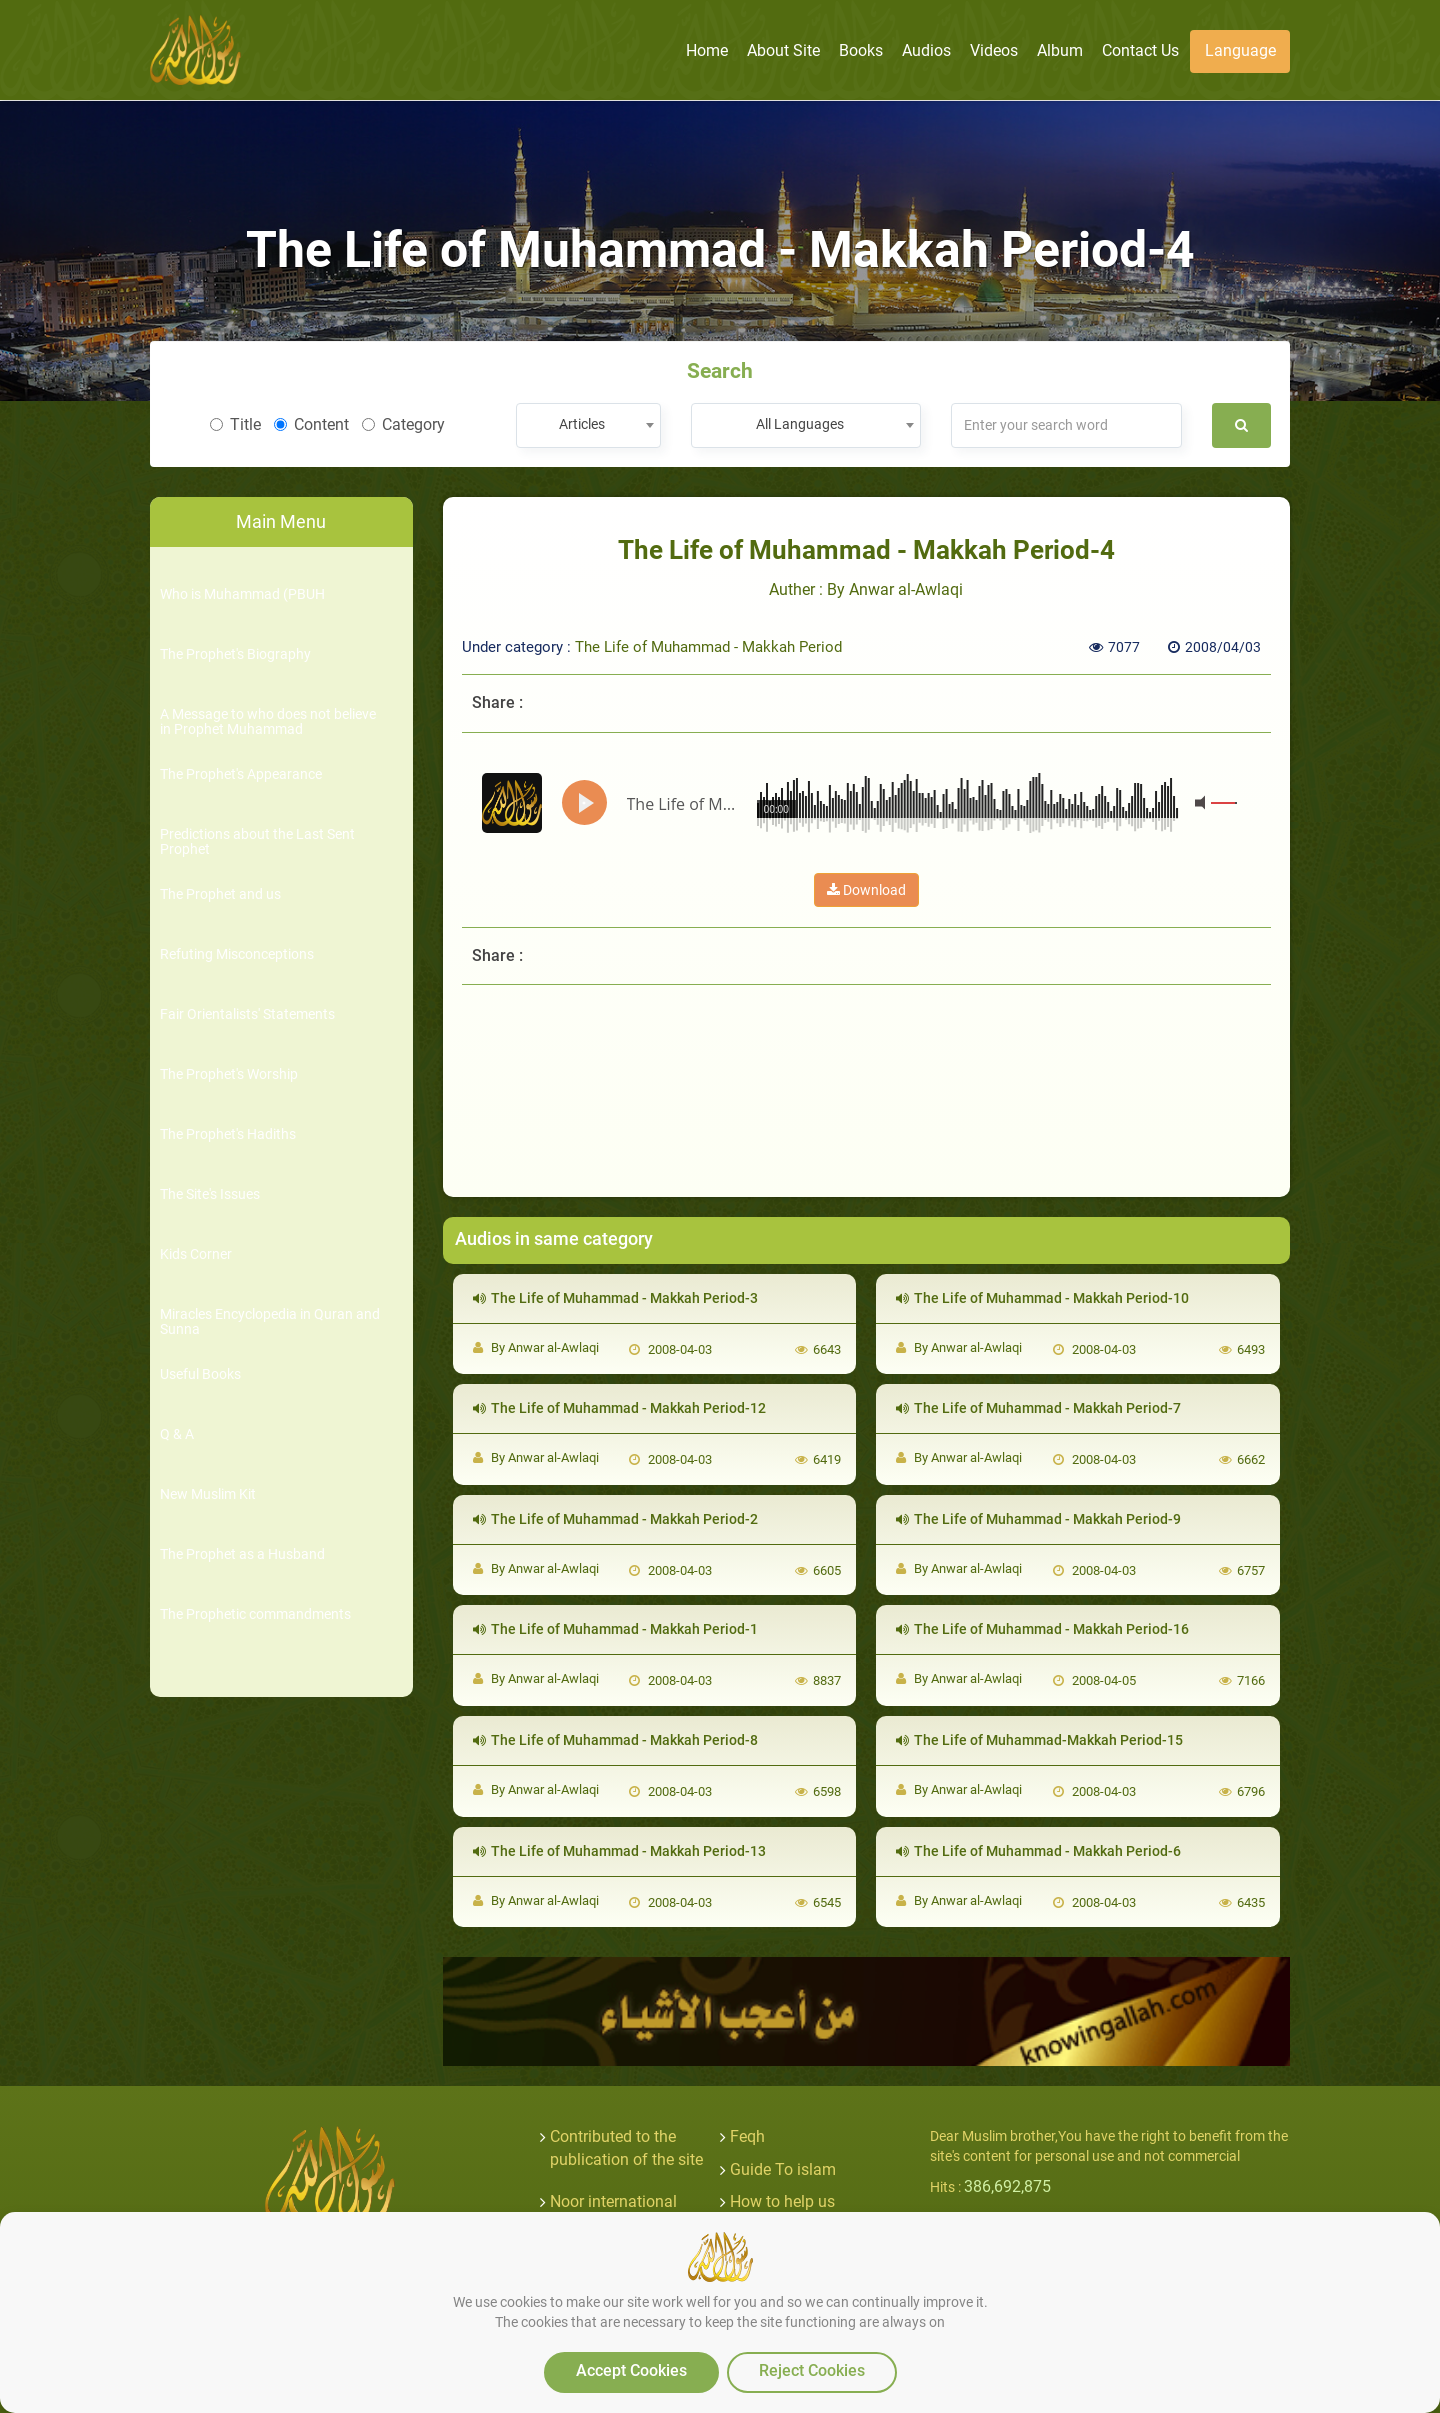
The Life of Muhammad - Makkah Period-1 (615, 1629)
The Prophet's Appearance (241, 774)
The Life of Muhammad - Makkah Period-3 (615, 1298)
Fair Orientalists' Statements (247, 1014)
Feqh (747, 2136)
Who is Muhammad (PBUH (242, 594)
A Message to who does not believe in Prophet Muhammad (268, 722)
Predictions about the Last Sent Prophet (257, 842)
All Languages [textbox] (800, 424)
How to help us (782, 2201)
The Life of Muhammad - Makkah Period (708, 647)
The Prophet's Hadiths (228, 1134)
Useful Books (200, 1374)
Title (235, 424)
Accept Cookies (631, 2370)
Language (1240, 50)
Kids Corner (196, 1254)
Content (311, 424)
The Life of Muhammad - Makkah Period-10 (1042, 1298)
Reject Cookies (812, 2370)
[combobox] (588, 425)
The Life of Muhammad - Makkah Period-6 (1038, 1851)
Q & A (177, 1434)
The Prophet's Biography (235, 654)
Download (866, 890)
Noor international (613, 2201)
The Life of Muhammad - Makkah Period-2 (615, 1519)
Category (403, 424)
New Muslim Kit (208, 1494)
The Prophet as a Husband (242, 1554)
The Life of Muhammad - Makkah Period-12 (619, 1408)
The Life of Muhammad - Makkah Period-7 (1038, 1408)
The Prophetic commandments (255, 1614)
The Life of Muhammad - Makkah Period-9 (1038, 1519)
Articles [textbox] (582, 424)
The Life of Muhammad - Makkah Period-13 (619, 1851)
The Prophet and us (220, 894)
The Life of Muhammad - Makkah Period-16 (1042, 1629)
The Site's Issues (210, 1194)
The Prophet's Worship (229, 1074)
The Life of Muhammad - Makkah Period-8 (615, 1740)
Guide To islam (783, 2169)
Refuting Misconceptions (237, 954)
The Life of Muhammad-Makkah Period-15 (1039, 1740)
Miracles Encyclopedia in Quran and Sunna (270, 1322)
